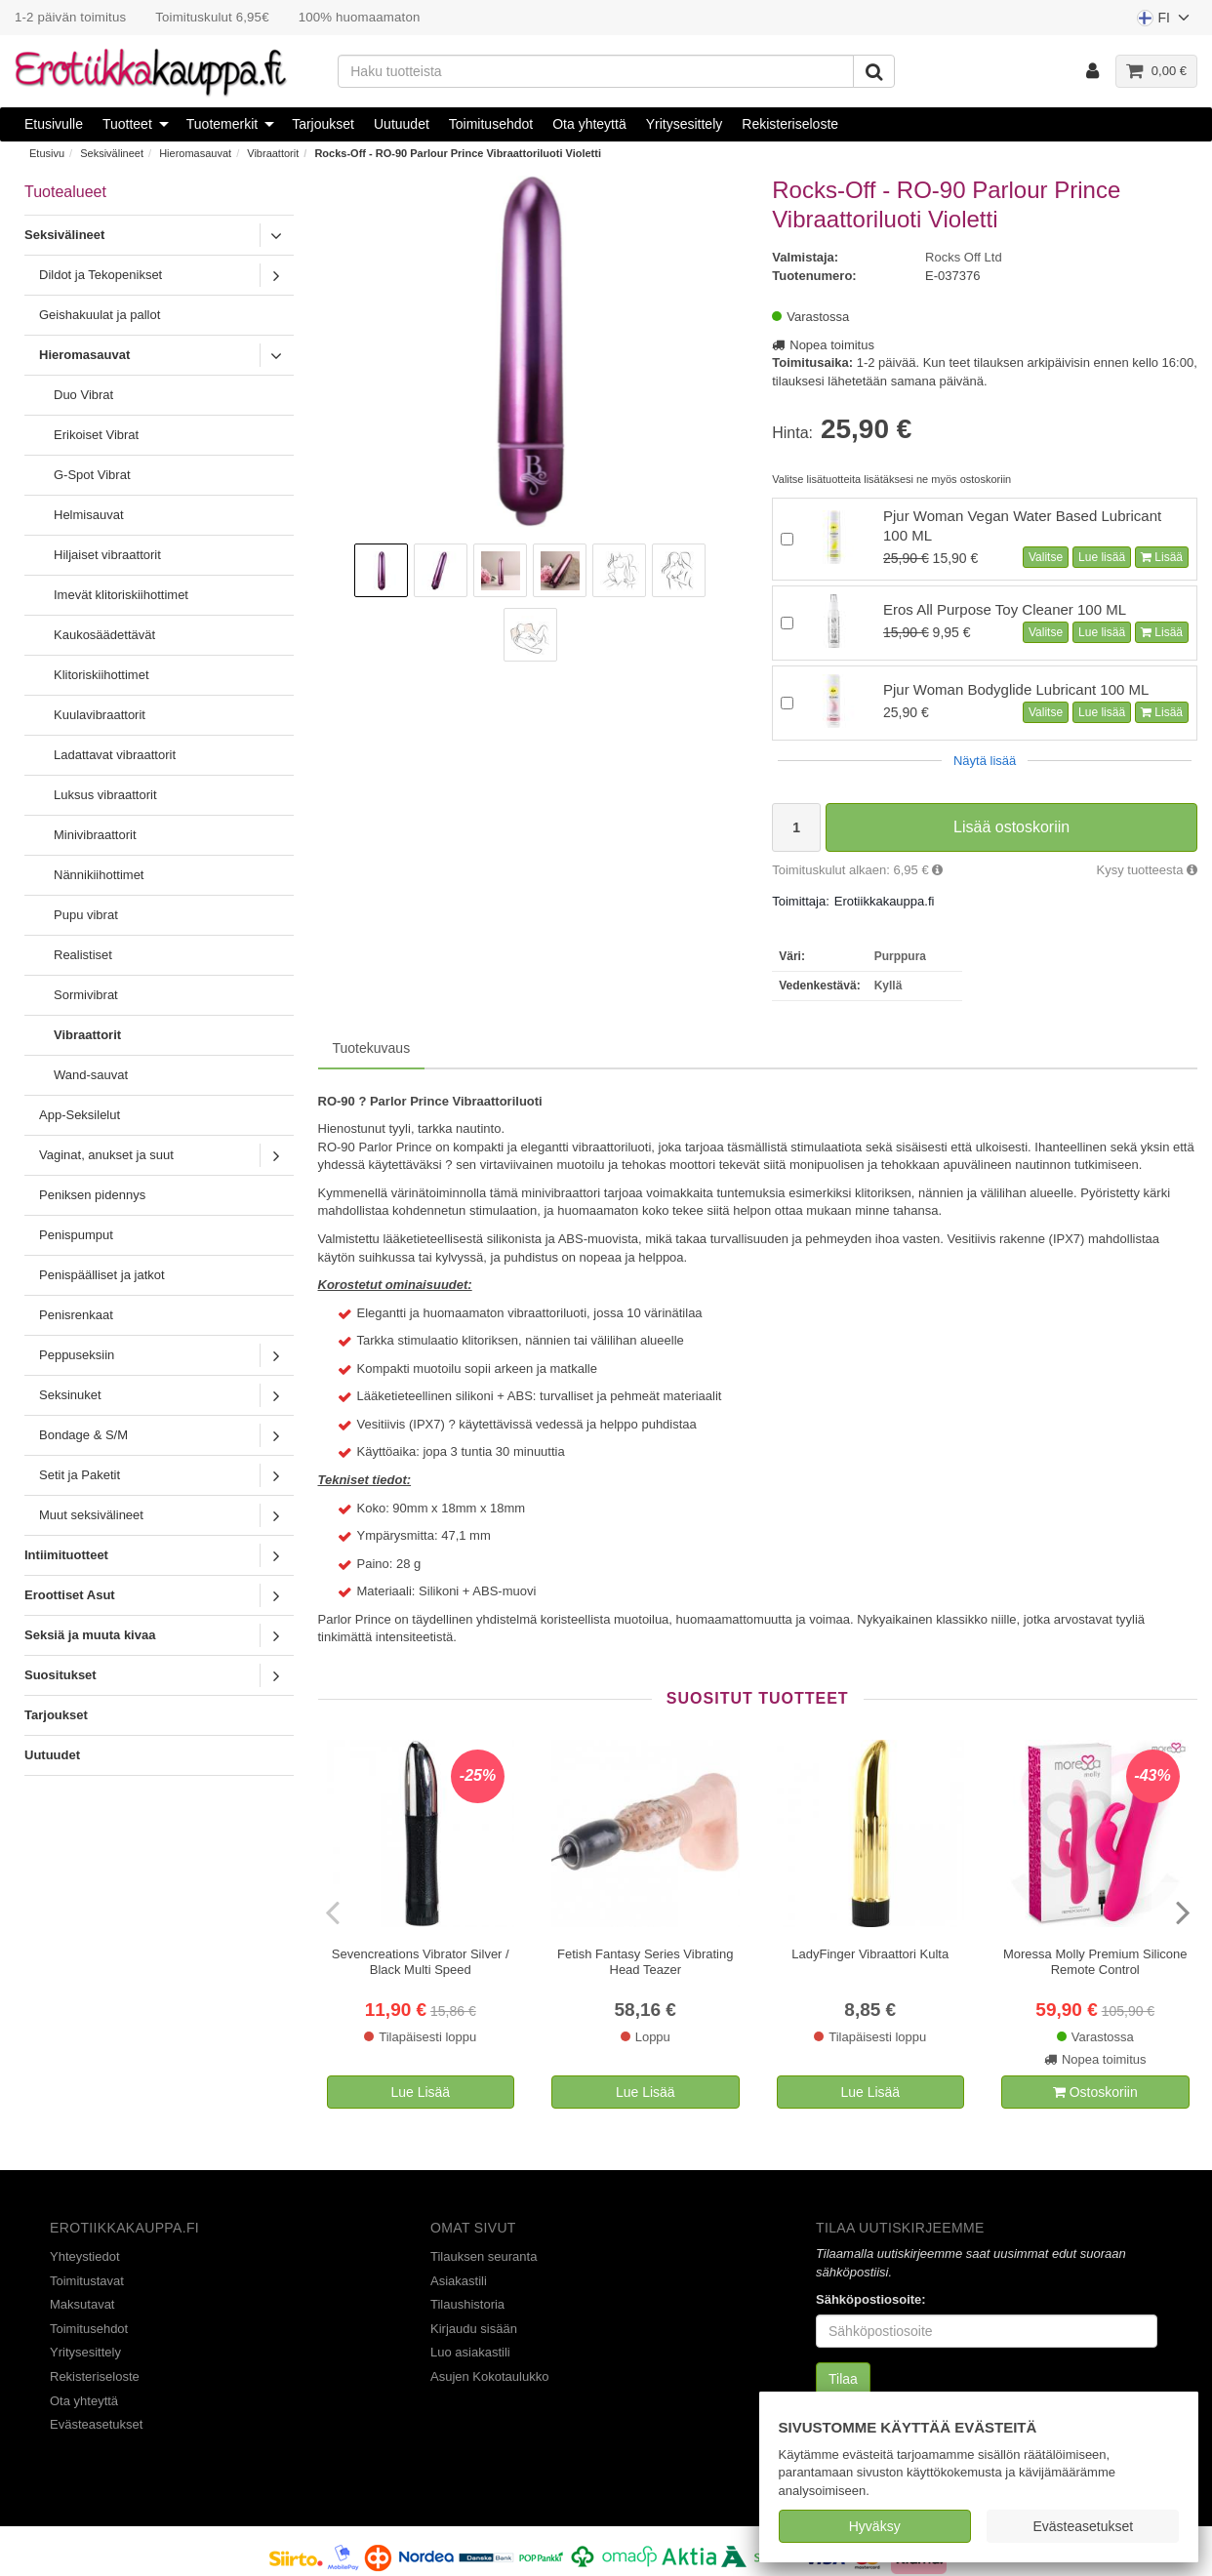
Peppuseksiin (76, 1355)
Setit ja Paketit (79, 1475)
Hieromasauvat (195, 153)
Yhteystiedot (85, 2256)
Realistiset (83, 954)
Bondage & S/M (83, 1435)
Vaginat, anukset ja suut (106, 1154)
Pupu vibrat (86, 914)
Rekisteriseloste (790, 124)
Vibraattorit (273, 153)
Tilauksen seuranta (483, 2256)
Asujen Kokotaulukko (489, 2376)
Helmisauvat (89, 514)
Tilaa (843, 2379)
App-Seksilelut (79, 1114)
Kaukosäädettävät (104, 634)
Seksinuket (70, 1395)
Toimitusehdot (491, 124)
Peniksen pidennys (92, 1194)
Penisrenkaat (76, 1315)
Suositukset (60, 1675)
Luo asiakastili (470, 2352)
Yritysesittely (684, 124)
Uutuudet (401, 124)
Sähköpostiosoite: (871, 2299)
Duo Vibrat (83, 394)
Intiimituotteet (66, 1555)
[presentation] (334, 1911)
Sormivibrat (86, 994)
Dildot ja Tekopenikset (100, 274)
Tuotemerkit (222, 124)
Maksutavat (82, 2304)
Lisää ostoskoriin (1011, 827)
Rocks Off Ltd (963, 257)
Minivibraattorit (95, 834)
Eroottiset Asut (69, 1595)
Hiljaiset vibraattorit (107, 554)
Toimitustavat (87, 2281)
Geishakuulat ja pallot (99, 314)
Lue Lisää (420, 2092)
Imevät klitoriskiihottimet (121, 594)
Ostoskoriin (1095, 2092)
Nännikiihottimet (99, 874)
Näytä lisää (984, 761)
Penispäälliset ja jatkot (102, 1275)
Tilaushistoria (467, 2304)
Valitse (1046, 557)
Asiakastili (458, 2281)
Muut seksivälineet (91, 1515)
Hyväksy (875, 2526)
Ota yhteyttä (589, 124)
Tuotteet (127, 124)
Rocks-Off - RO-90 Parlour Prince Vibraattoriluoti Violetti (457, 153)
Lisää (1162, 557)
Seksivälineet (111, 153)
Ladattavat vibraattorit (115, 754)
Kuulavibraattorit (99, 714)
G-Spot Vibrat (92, 474)
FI (1164, 22)
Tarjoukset (323, 124)
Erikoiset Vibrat (96, 434)
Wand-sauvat (91, 1074)
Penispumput (76, 1235)
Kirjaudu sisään (473, 2328)
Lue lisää (1101, 557)
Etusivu (46, 153)
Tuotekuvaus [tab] (372, 1048)
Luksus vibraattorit (105, 794)
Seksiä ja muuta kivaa (89, 1635)
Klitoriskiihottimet (101, 674)
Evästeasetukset (1082, 2526)
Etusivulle (53, 124)
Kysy (1146, 870)
